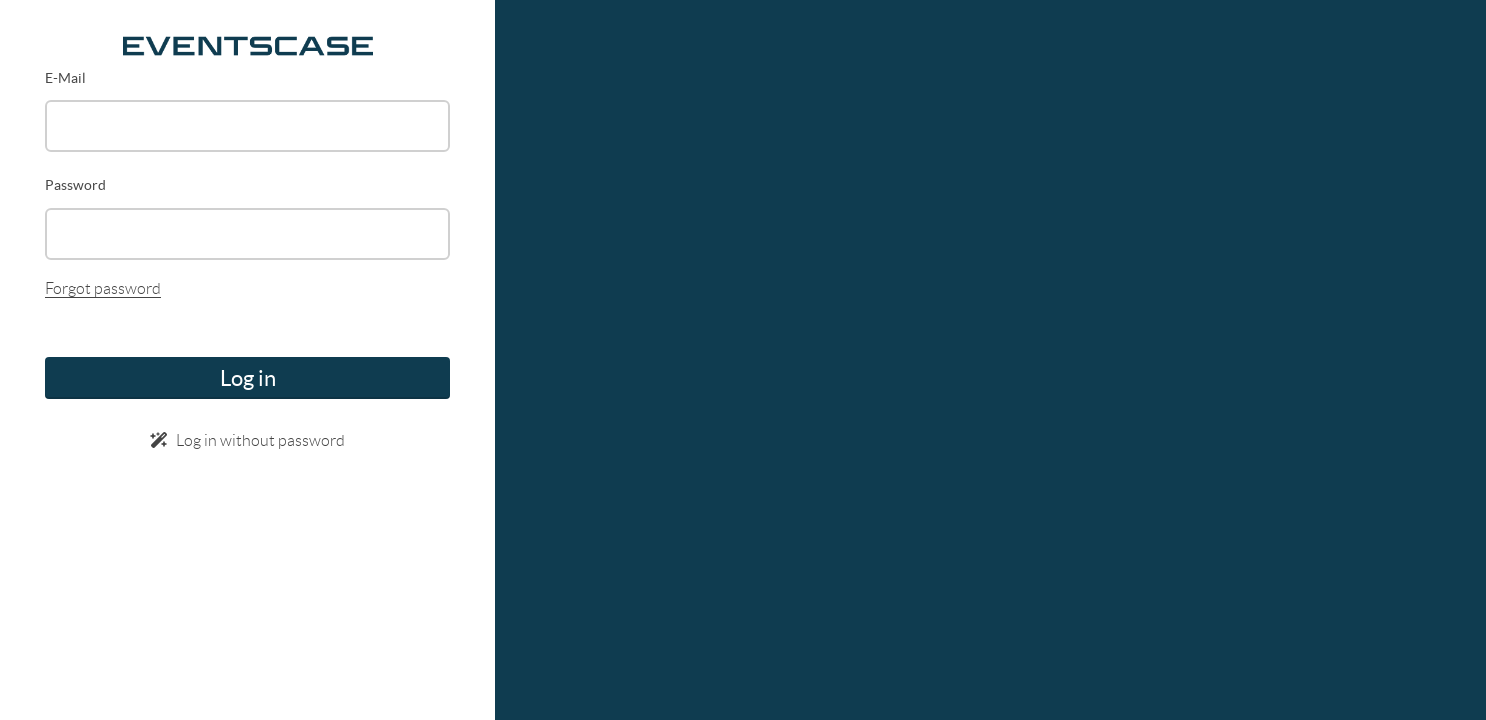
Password (75, 185)
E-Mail (65, 78)
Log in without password (247, 440)
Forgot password (103, 288)
